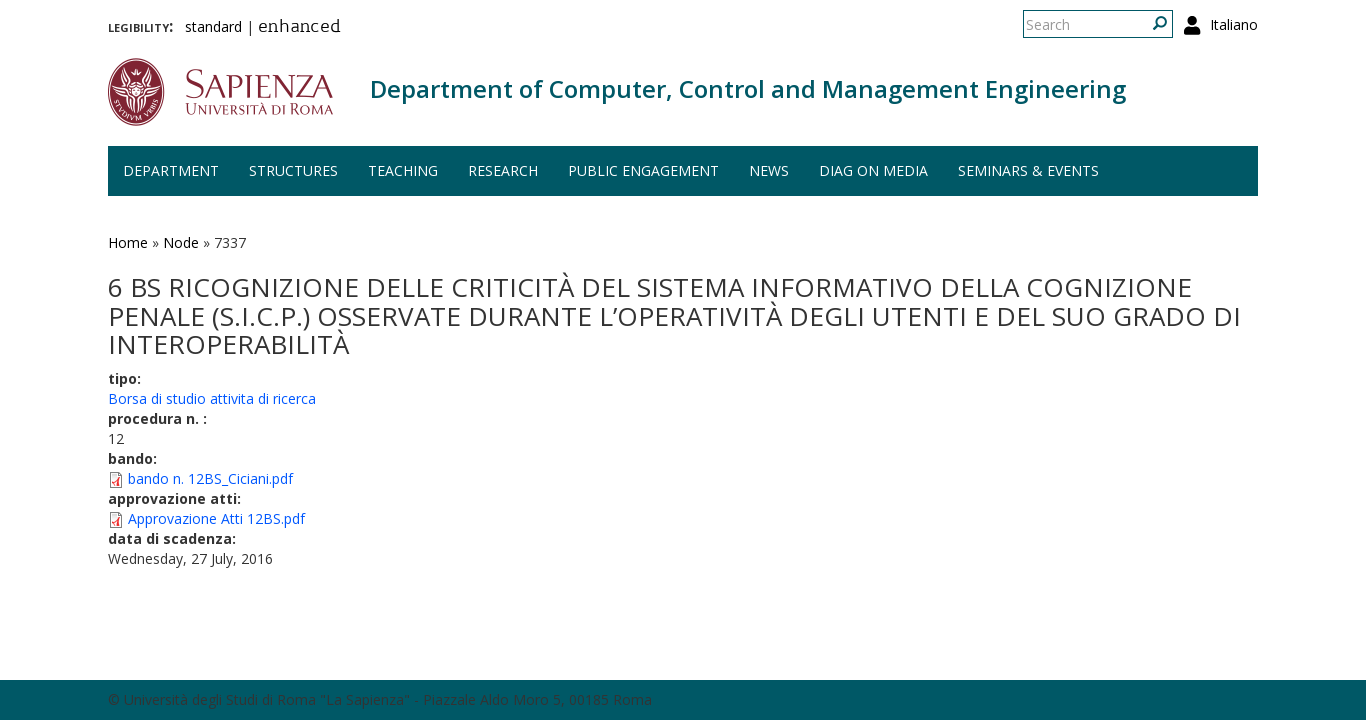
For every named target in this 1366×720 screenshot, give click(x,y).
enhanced (299, 28)
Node (181, 242)
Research (503, 170)
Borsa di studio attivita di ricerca (212, 398)
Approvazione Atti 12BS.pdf (216, 518)
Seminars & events (1028, 170)
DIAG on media (873, 170)
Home (128, 242)
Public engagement (643, 170)
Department (171, 170)
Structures (293, 170)
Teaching (403, 170)
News (769, 170)
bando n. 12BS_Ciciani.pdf (210, 478)
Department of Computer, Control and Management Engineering (748, 88)
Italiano (1234, 24)
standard (213, 26)
